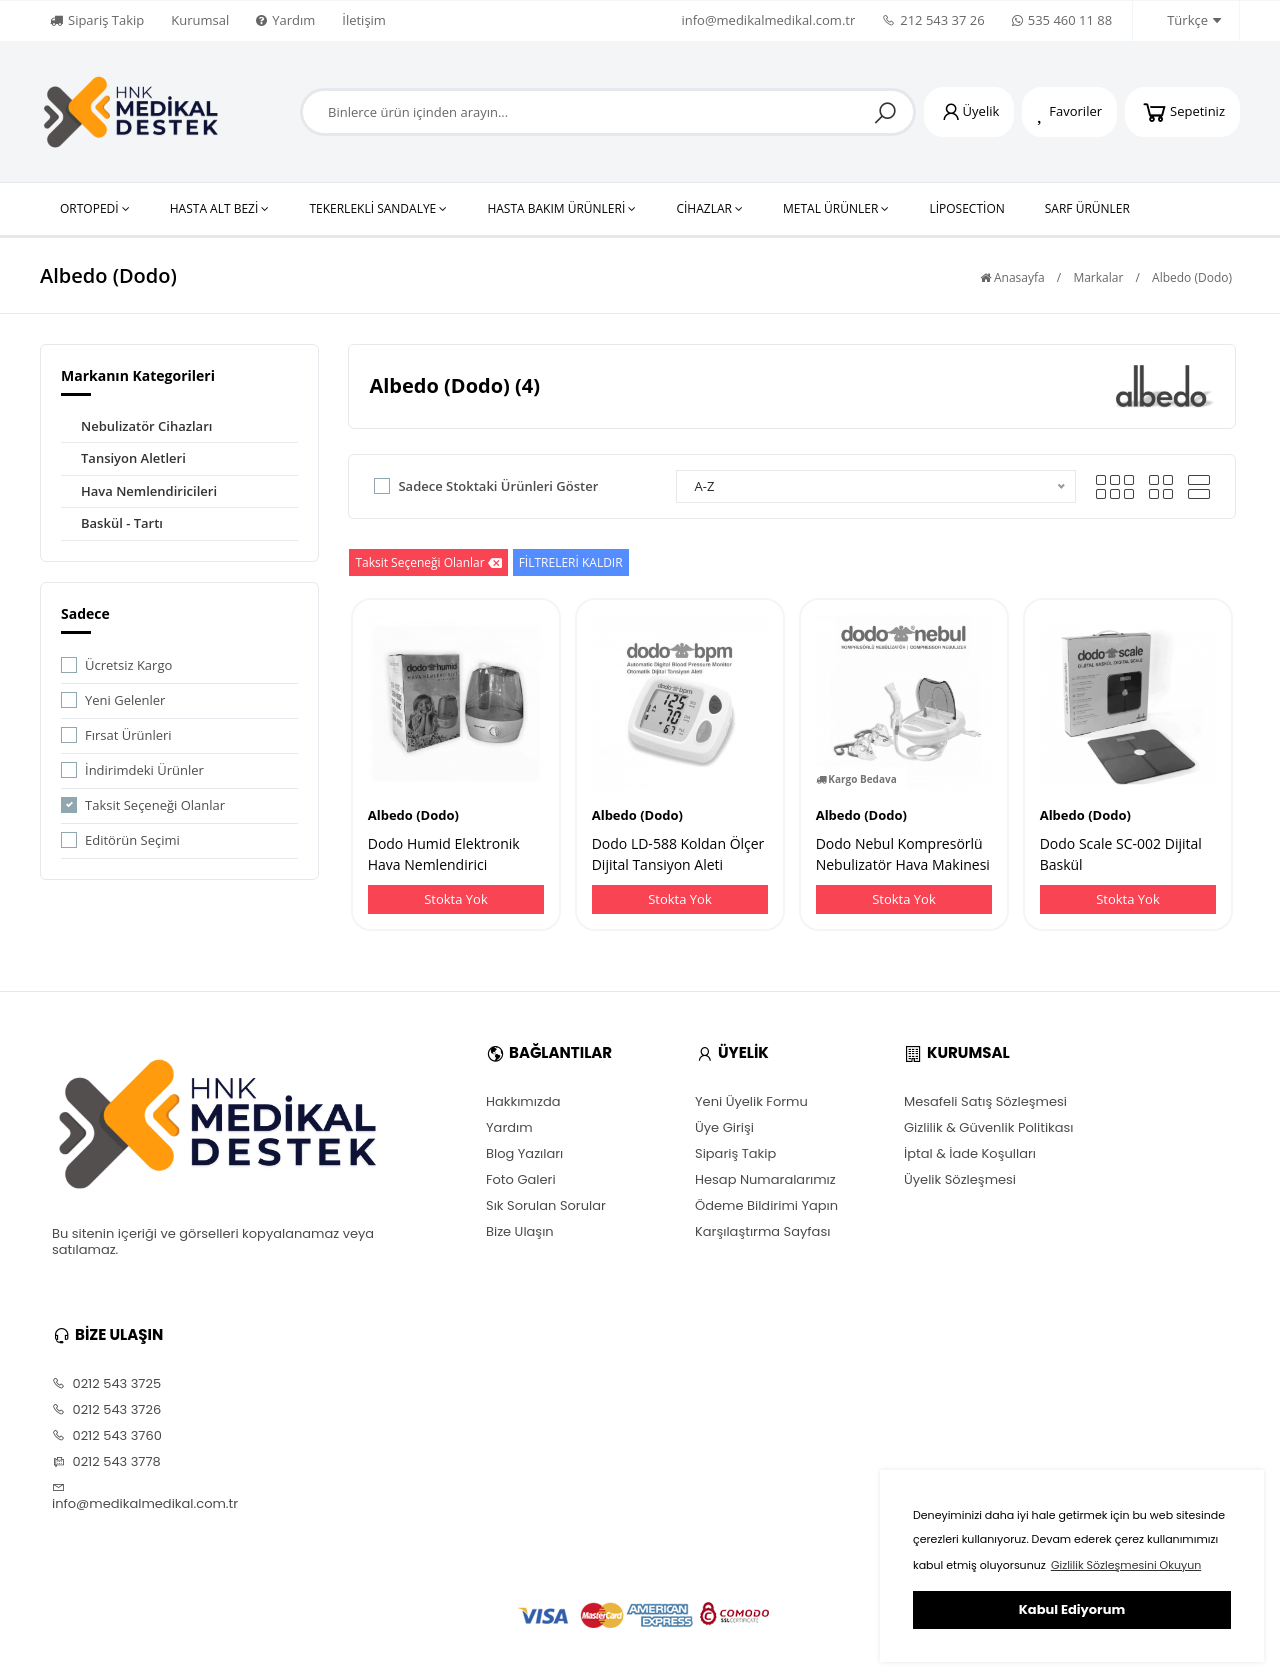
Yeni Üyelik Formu (751, 1102)
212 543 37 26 (933, 20)
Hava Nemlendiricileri (149, 491)
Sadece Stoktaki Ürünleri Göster (498, 486)
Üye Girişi (724, 1128)
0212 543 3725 (106, 1384)
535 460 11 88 (1062, 20)
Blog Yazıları (524, 1154)
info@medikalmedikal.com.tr (768, 20)
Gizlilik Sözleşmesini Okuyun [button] (1126, 1565)
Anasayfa (1012, 277)
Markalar (1098, 277)
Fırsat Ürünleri (128, 735)
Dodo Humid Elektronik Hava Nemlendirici (444, 854)
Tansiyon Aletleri (133, 458)
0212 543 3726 (106, 1410)
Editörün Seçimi (132, 840)
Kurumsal (200, 20)
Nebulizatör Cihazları (146, 426)
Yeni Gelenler (125, 700)
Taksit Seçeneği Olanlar (155, 805)
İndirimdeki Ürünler (144, 770)
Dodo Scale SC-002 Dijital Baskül (1121, 854)
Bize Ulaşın (520, 1232)
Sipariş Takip (97, 20)
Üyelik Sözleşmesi (960, 1180)
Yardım (285, 20)
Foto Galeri (521, 1180)
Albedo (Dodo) (1192, 277)
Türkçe (1183, 21)
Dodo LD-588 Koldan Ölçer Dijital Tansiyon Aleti (678, 854)
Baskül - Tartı (122, 523)
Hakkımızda (523, 1102)
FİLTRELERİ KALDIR (571, 562)
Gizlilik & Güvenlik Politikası (989, 1128)
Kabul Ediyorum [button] (1072, 1609)
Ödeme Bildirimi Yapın (766, 1206)
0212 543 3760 (107, 1436)
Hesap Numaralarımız (765, 1180)
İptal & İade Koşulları (970, 1154)
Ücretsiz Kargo (128, 665)
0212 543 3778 (106, 1462)
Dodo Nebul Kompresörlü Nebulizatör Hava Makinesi (903, 854)
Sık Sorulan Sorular (546, 1206)
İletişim (364, 20)
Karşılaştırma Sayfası (762, 1232)
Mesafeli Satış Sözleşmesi (985, 1102)
